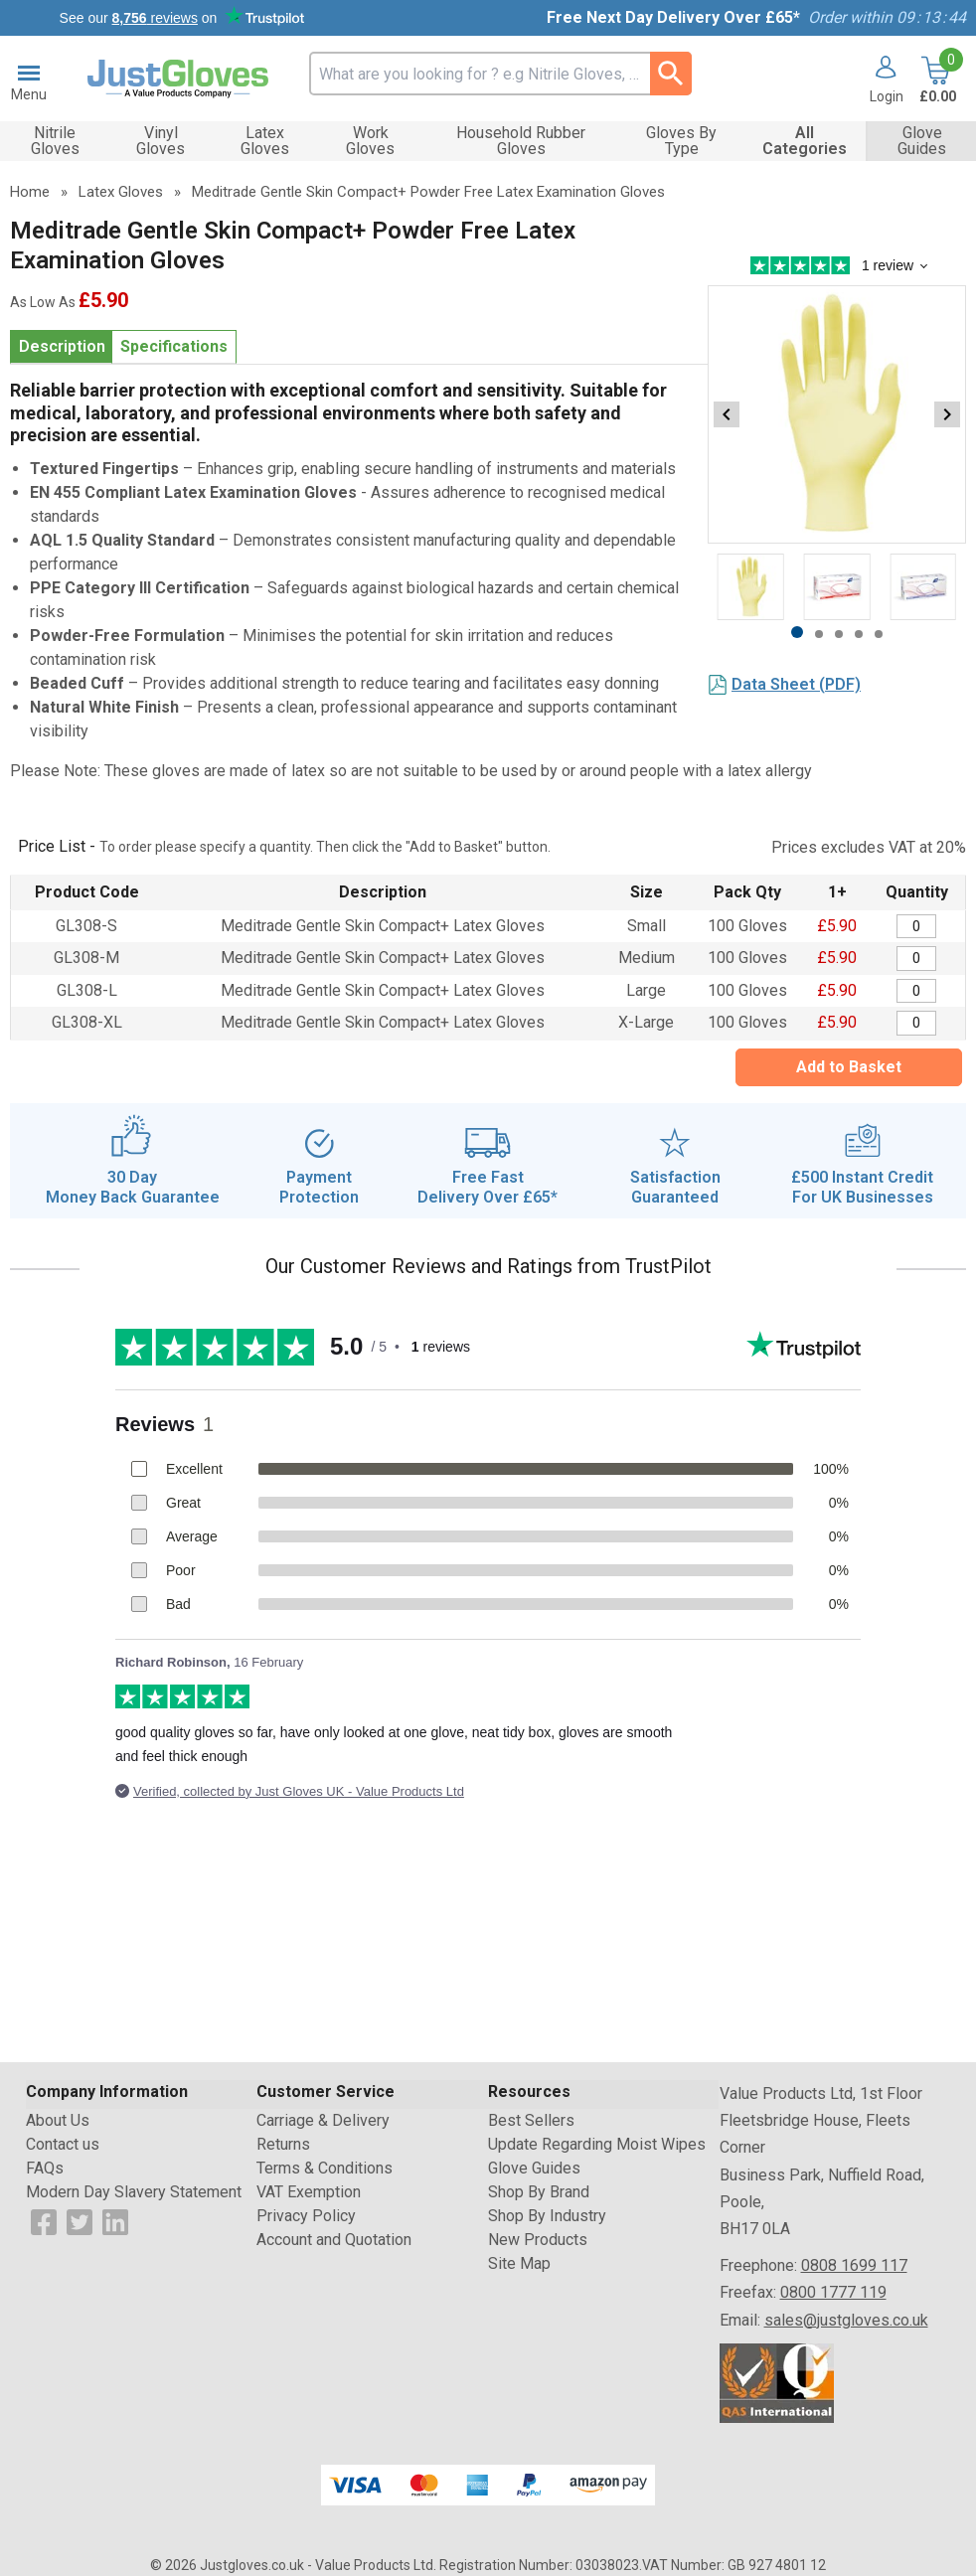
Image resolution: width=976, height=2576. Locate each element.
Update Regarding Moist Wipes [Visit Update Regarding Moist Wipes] (597, 2144)
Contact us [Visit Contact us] (62, 2144)
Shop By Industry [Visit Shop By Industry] (547, 2215)
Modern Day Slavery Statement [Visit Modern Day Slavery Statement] (134, 2191)
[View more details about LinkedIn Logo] (115, 2220)
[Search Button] (670, 73)
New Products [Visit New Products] (537, 2239)
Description (62, 346)
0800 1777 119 (833, 2292)
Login (886, 95)
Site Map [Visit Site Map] (519, 2263)
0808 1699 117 (854, 2265)
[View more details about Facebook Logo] (44, 2220)
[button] (879, 79)
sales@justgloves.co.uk (846, 2320)
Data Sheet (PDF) (796, 684)
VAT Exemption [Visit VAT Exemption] (308, 2191)
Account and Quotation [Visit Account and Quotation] (333, 2239)
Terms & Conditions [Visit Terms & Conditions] (324, 2168)
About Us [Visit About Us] (57, 2120)
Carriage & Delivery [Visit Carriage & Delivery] (323, 2120)
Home (30, 192)
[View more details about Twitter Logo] (79, 2220)
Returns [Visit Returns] (283, 2144)
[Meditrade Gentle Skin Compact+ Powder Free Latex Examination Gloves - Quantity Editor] (916, 926)
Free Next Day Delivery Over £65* (673, 17)
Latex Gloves (121, 192)
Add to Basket (848, 1066)
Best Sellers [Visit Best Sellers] (531, 2120)
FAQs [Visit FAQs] (45, 2168)
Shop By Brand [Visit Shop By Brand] (538, 2191)
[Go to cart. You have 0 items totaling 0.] (935, 79)
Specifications (174, 346)
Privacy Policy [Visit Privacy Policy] (306, 2215)
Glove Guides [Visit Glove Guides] (534, 2168)
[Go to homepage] (177, 79)
